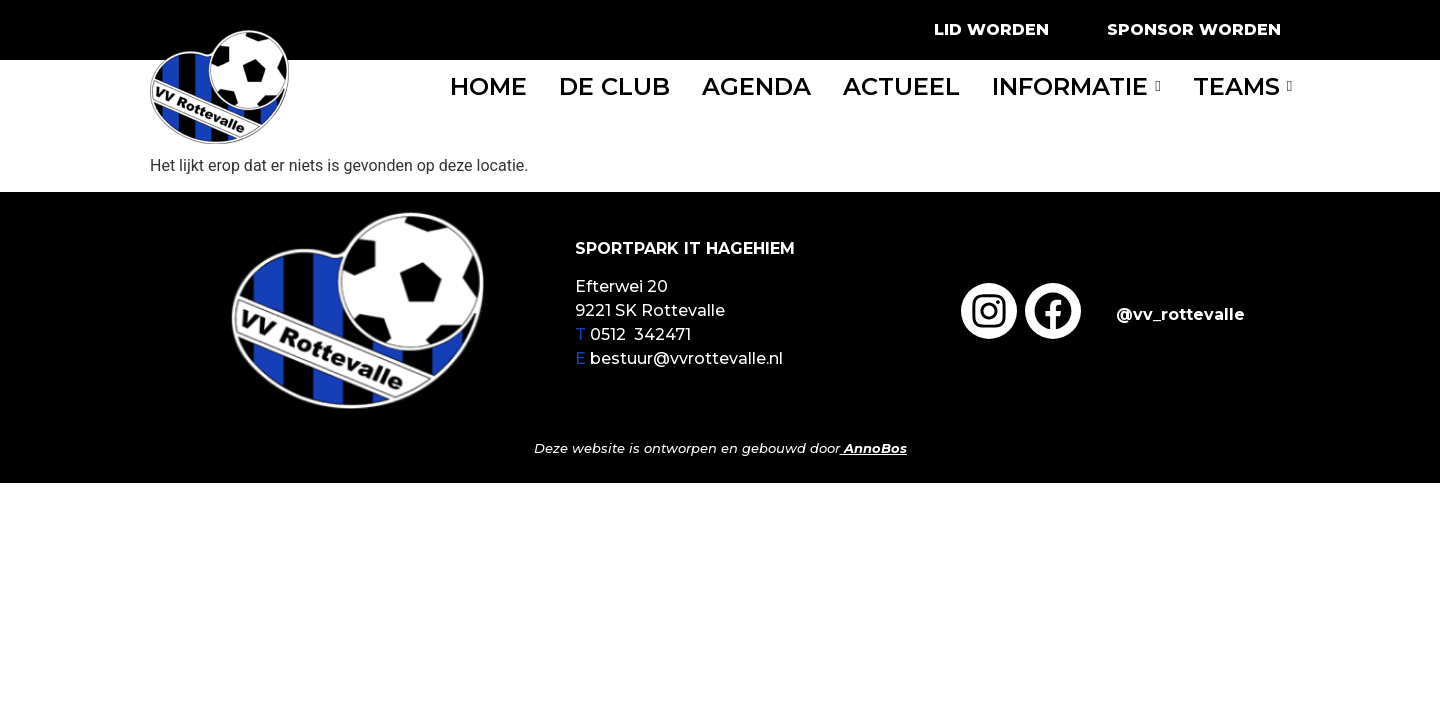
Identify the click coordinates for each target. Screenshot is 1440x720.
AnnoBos (875, 448)
